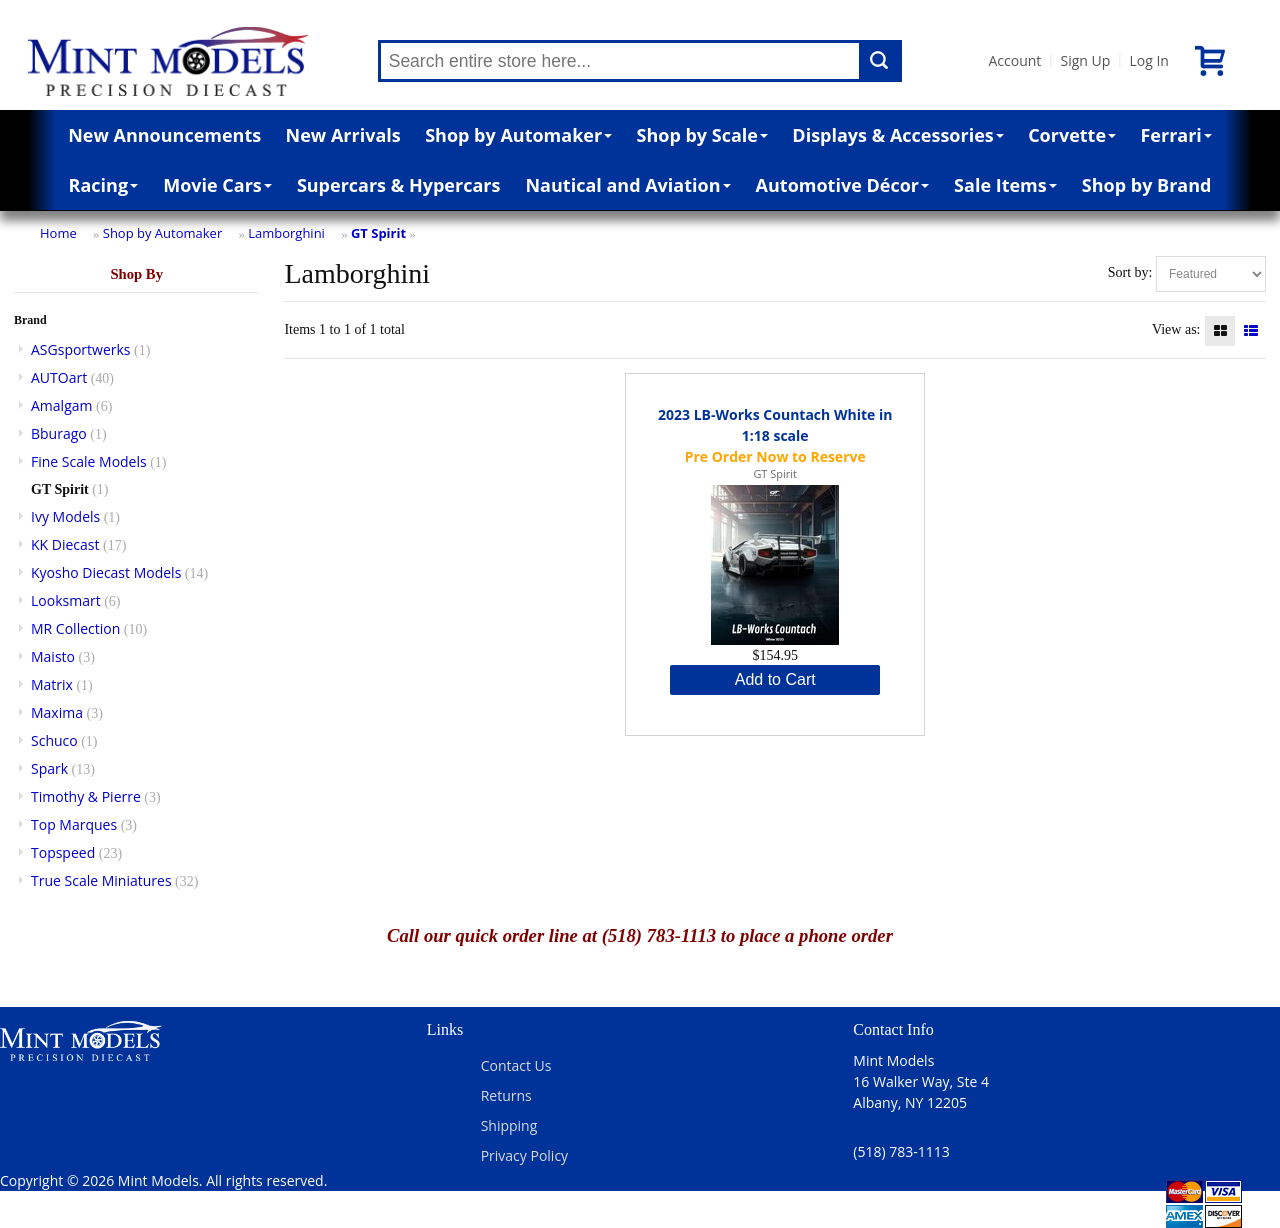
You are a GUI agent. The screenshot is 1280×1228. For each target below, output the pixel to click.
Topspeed (63, 852)
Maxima (57, 712)
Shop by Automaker (518, 135)
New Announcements (164, 135)
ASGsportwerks (81, 349)
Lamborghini (286, 233)
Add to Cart (775, 679)
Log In (1148, 60)
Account (1015, 60)
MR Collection (75, 628)
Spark (49, 768)
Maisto (53, 656)
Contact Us (516, 1065)
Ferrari (1175, 135)
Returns (506, 1095)
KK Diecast (65, 544)
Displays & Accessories (897, 135)
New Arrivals (343, 135)
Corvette (1072, 135)
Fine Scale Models (89, 461)
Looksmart (66, 600)
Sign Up (1085, 60)
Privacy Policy (524, 1155)
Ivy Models (65, 516)
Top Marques (74, 824)
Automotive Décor (842, 185)
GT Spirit (378, 233)
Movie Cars (217, 185)
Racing (104, 185)
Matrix (52, 684)
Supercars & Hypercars (399, 185)
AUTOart (59, 377)
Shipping (509, 1125)
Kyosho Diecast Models (106, 572)
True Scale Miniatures (101, 880)
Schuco (54, 740)
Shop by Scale (702, 135)
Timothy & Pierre (86, 796)
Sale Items (1005, 185)
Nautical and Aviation (627, 185)
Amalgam (61, 405)
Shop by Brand (1147, 185)
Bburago (59, 433)
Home (58, 233)
